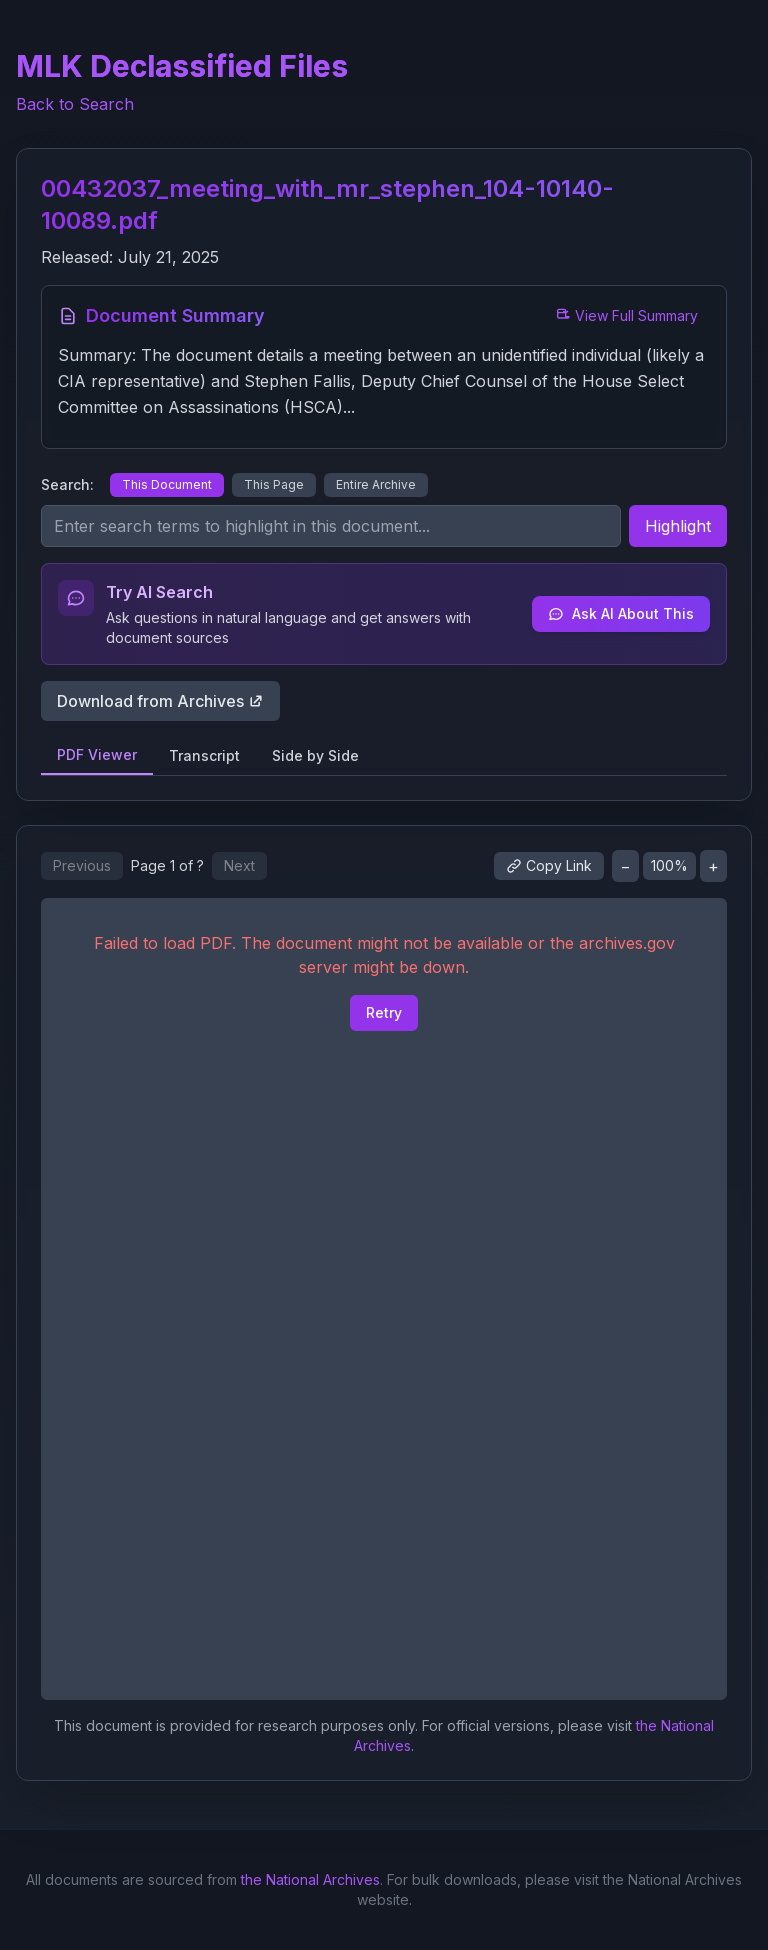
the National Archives (310, 1879)
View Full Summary (626, 315)
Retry (384, 1012)
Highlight (678, 526)
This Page (274, 484)
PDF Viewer (97, 754)
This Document (167, 484)
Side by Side (315, 755)
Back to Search (75, 104)
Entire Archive (376, 484)
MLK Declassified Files (182, 66)
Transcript (204, 755)
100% (669, 865)
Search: (67, 484)
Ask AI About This (621, 613)
